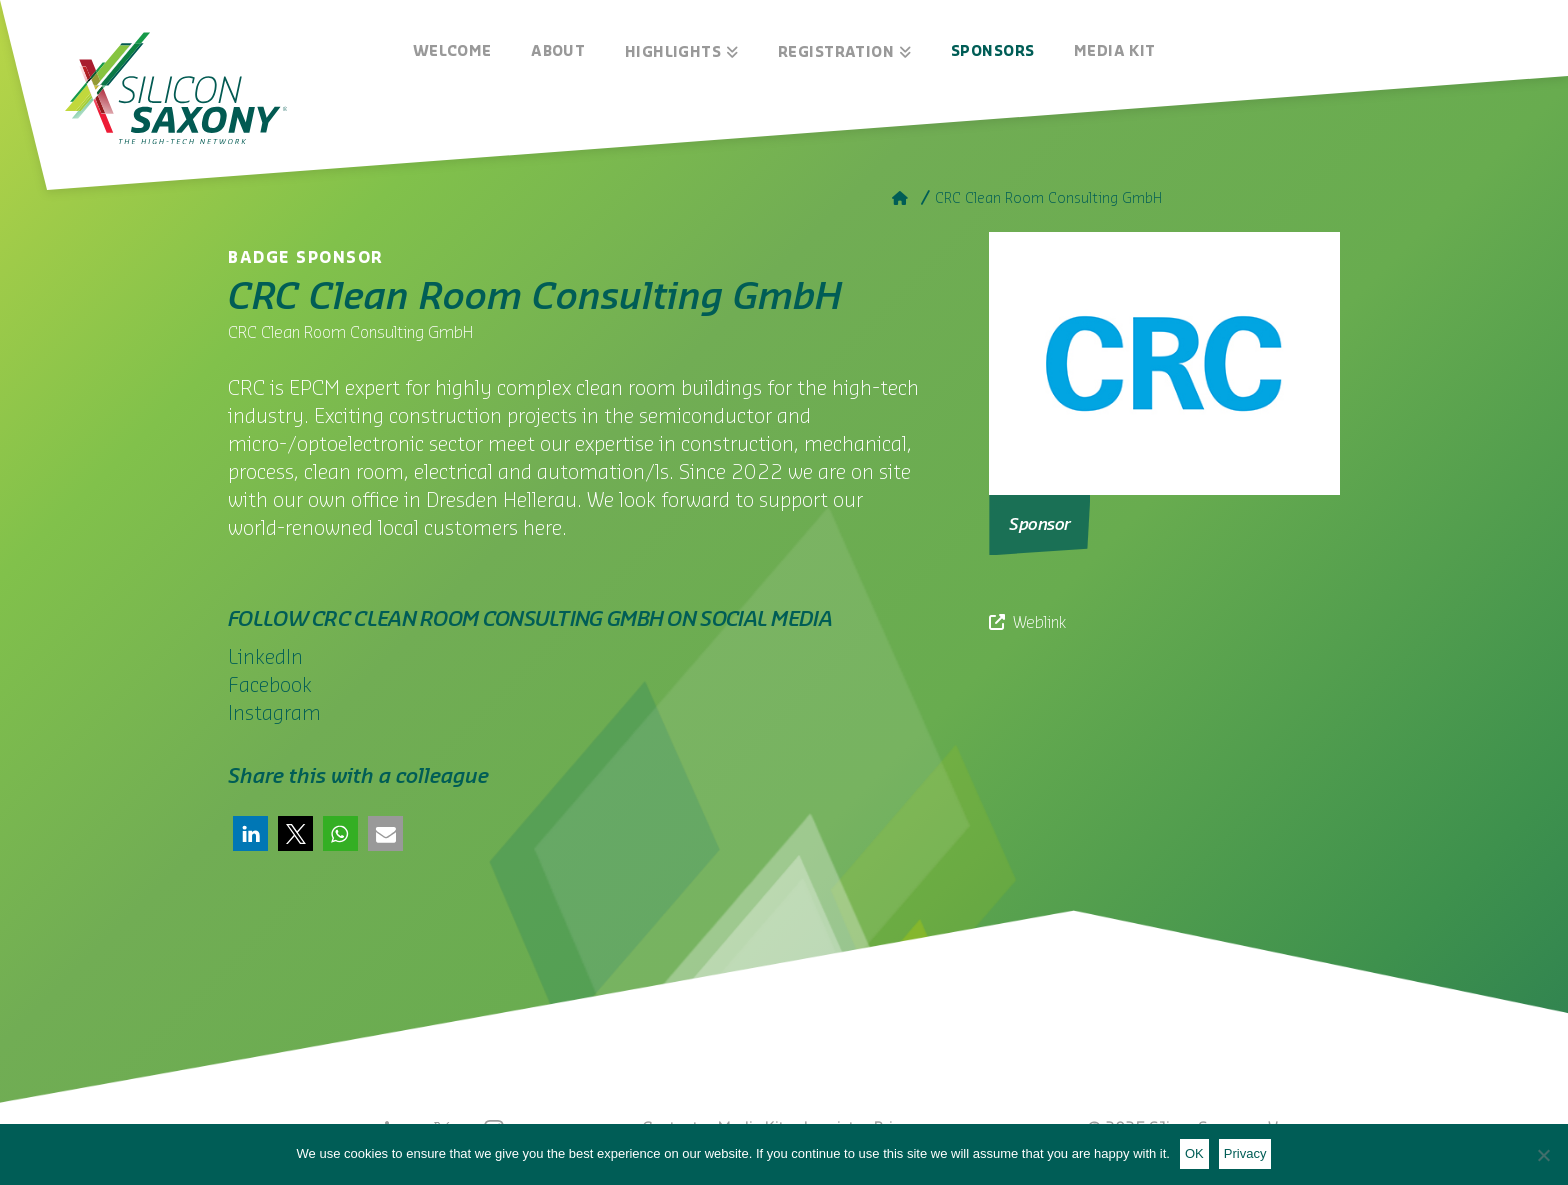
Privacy (1245, 1153)
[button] (250, 833)
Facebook (270, 686)
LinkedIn (265, 658)
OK (1194, 1153)
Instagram (274, 714)
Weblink (1039, 623)
